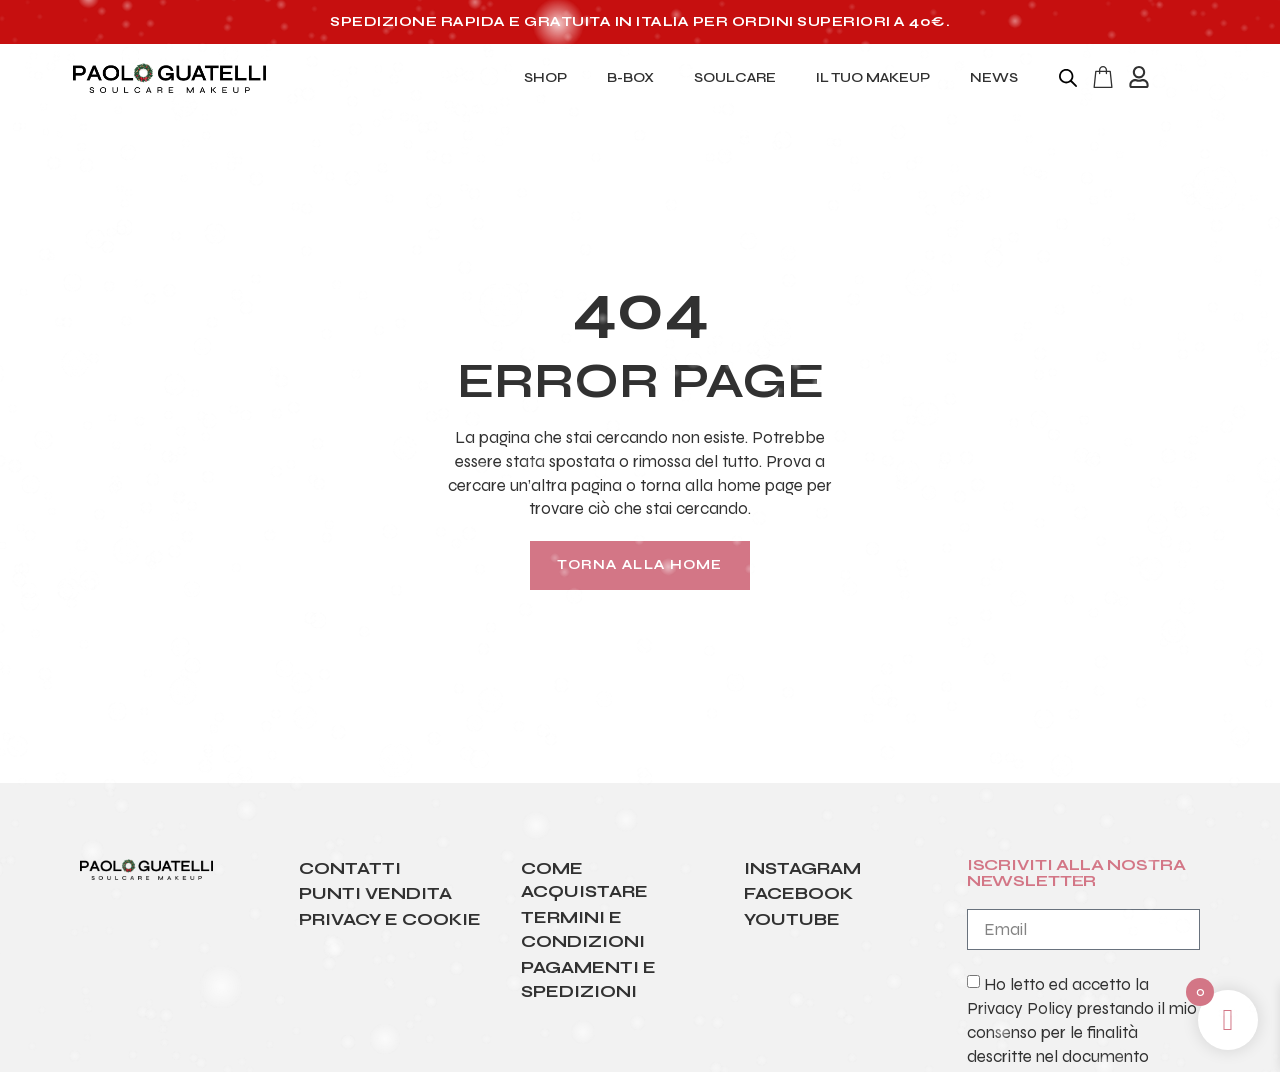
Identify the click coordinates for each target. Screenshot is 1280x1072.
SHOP (545, 77)
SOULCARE (735, 77)
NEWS (994, 77)
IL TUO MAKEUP (873, 77)
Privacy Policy (1020, 1008)
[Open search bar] (1068, 78)
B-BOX (630, 77)
